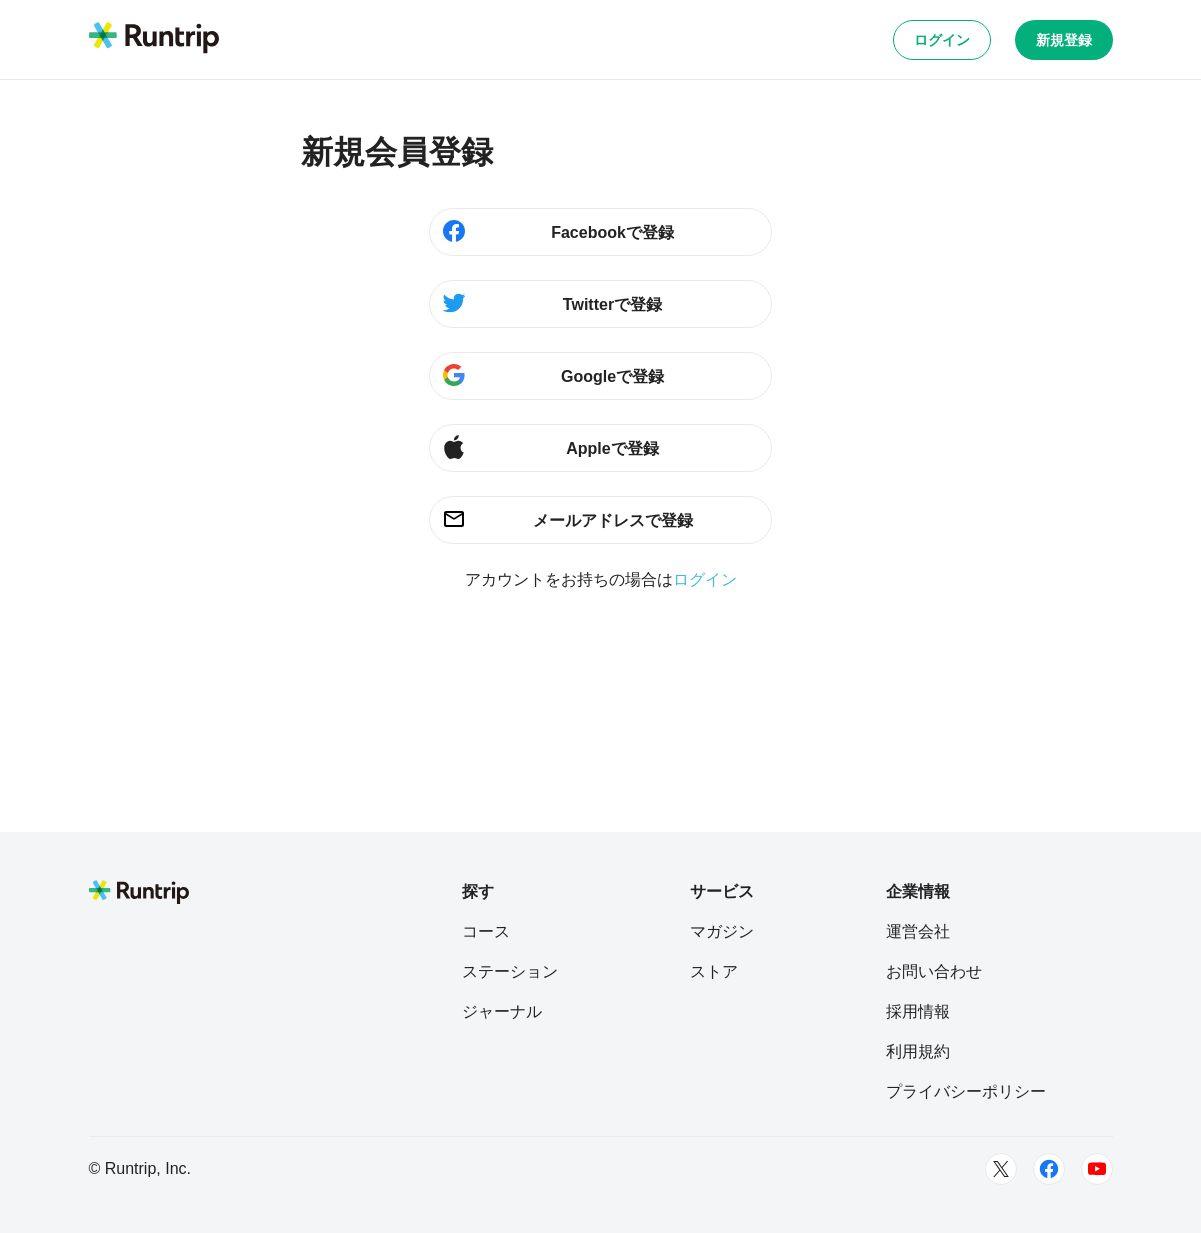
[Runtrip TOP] (154, 39)
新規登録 (1064, 40)
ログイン (942, 40)
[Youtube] (1097, 1169)
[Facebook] (1049, 1169)
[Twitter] (1001, 1169)
